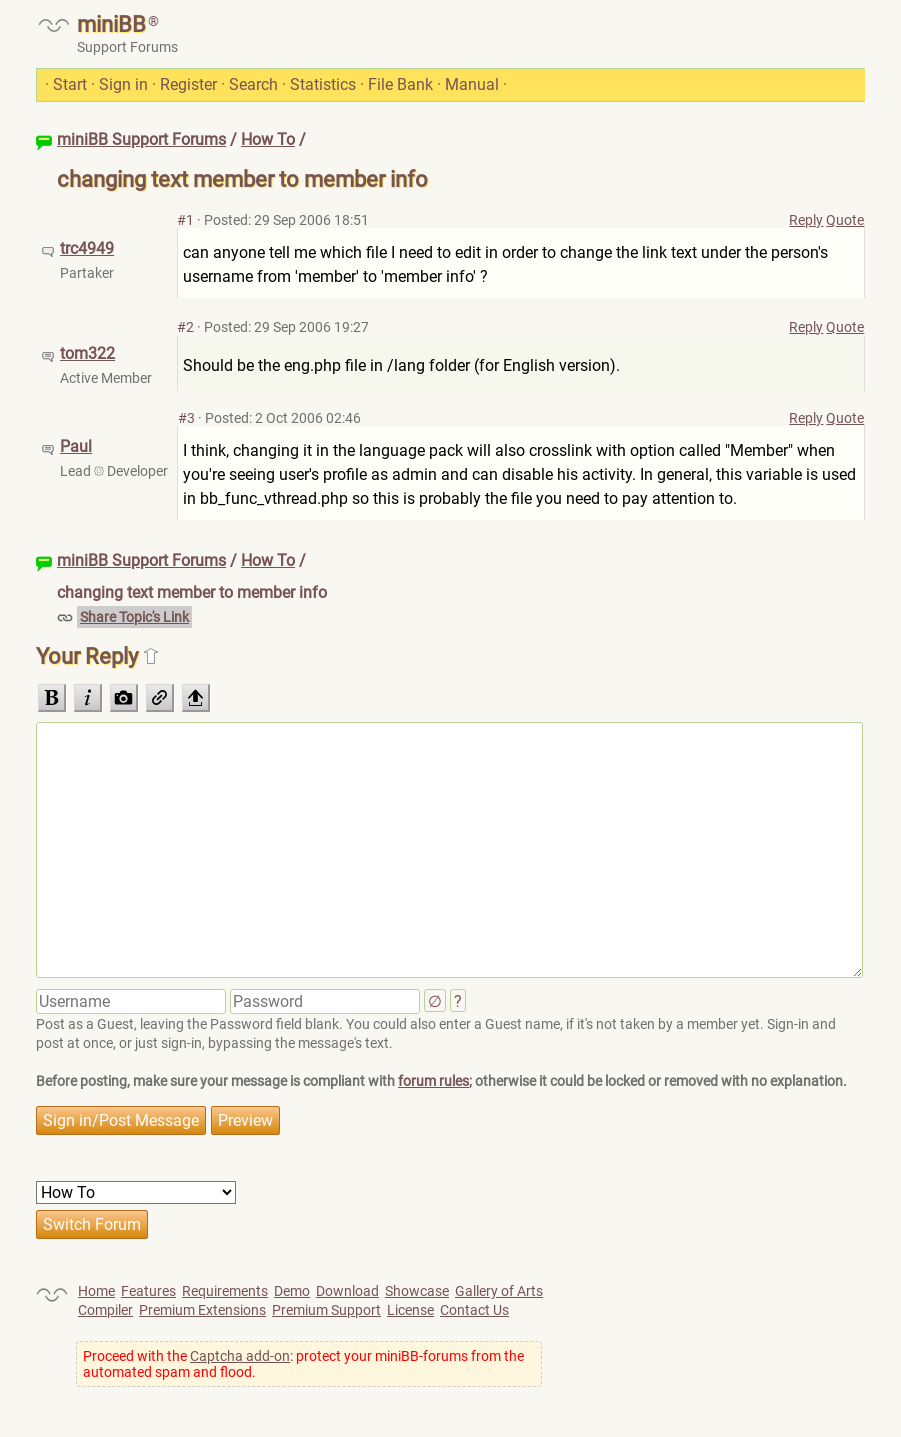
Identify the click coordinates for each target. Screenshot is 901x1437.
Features (148, 1291)
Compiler (105, 1310)
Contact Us (474, 1310)
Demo (292, 1291)
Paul (76, 446)
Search (253, 84)
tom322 (87, 353)
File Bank (400, 84)
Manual (472, 84)
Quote (845, 220)
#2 (185, 327)
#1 (185, 220)
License (410, 1310)
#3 (186, 418)
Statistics (323, 84)
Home (96, 1291)
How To (268, 139)
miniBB (111, 24)
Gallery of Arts (499, 1291)
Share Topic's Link (134, 617)
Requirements (225, 1291)
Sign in (123, 84)
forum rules (433, 1081)
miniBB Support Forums (141, 139)
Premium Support (326, 1310)
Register (188, 84)
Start (70, 84)
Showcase (417, 1291)
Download (347, 1291)
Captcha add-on (240, 1356)
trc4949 (87, 248)
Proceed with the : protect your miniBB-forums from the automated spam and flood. (303, 1364)
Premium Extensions (202, 1310)
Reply (806, 220)
